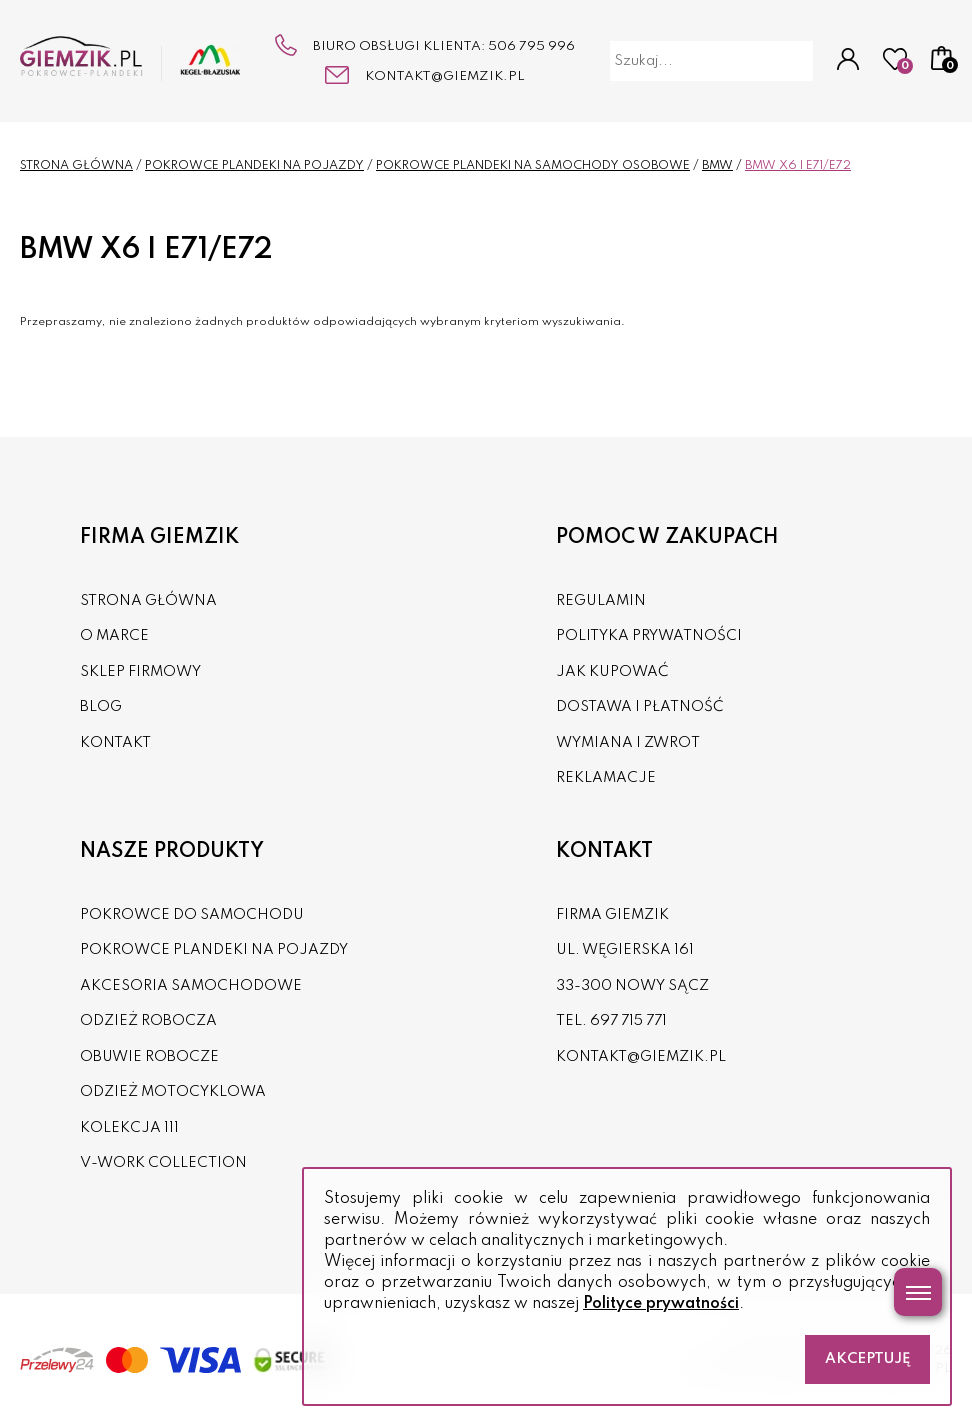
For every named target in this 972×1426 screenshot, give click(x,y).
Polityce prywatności (661, 1304)
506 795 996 (531, 46)
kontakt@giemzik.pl (445, 76)
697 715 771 (628, 1021)
